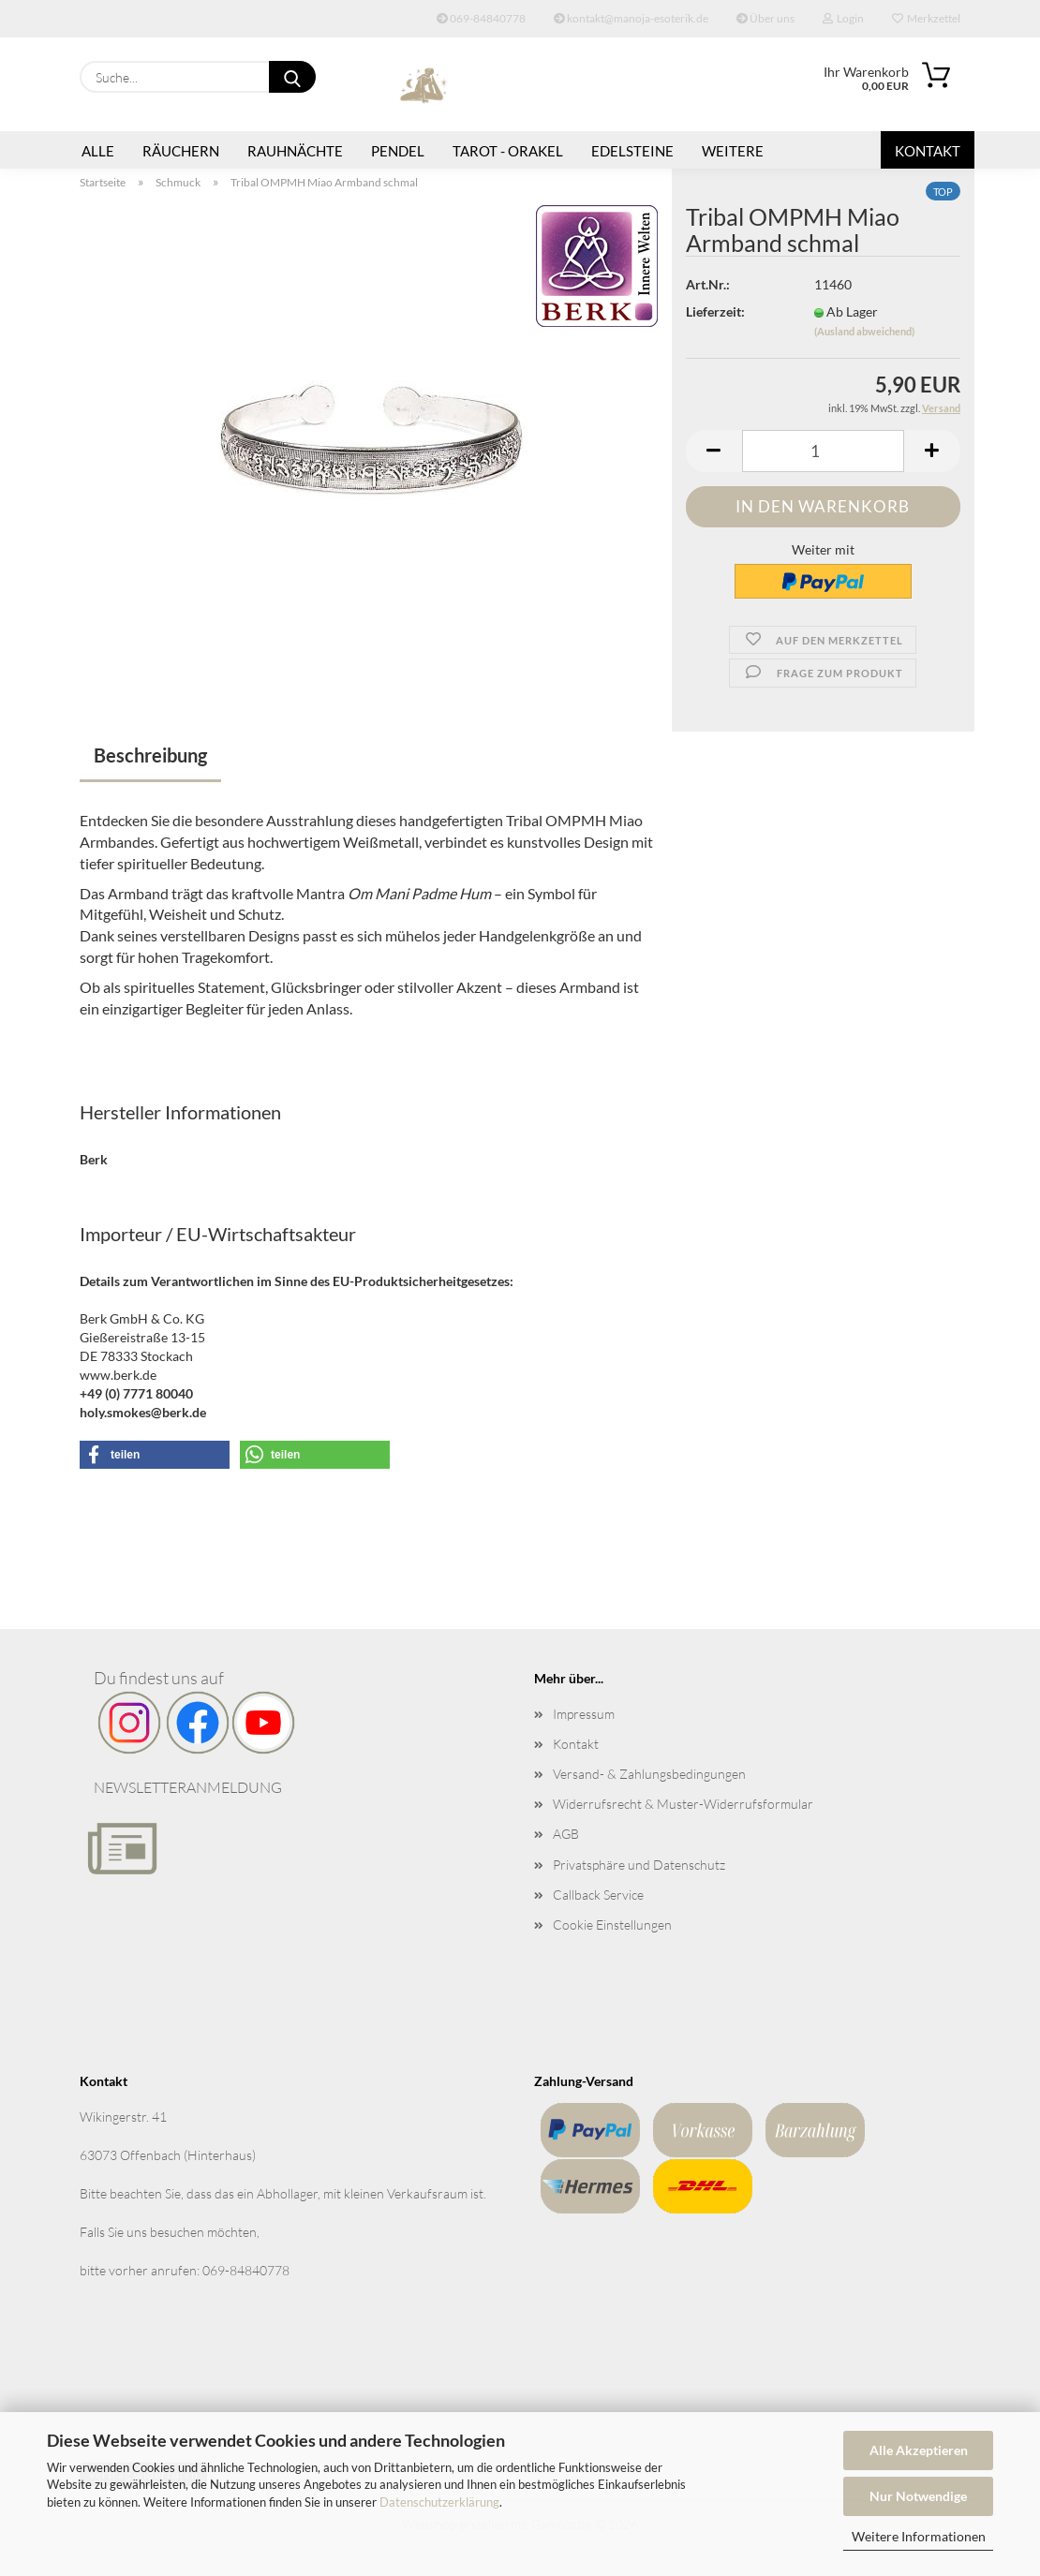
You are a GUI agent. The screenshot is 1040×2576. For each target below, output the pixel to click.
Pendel (397, 150)
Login (843, 18)
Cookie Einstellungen (612, 1924)
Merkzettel (926, 18)
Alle (98, 150)
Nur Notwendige (918, 2496)
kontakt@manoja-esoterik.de (631, 18)
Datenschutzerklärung (439, 2502)
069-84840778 (481, 18)
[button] (714, 451)
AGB (566, 1834)
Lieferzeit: (715, 311)
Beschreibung (150, 755)
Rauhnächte (295, 150)
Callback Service (598, 1894)
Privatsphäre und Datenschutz (639, 1865)
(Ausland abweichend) (864, 331)
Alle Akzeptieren (918, 2450)
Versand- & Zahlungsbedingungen (649, 1774)
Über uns (765, 18)
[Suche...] (292, 77)
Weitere (733, 150)
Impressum (584, 1714)
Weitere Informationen (919, 2536)
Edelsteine (632, 150)
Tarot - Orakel (508, 150)
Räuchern (180, 150)
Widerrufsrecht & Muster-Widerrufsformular (683, 1804)
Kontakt (927, 150)
